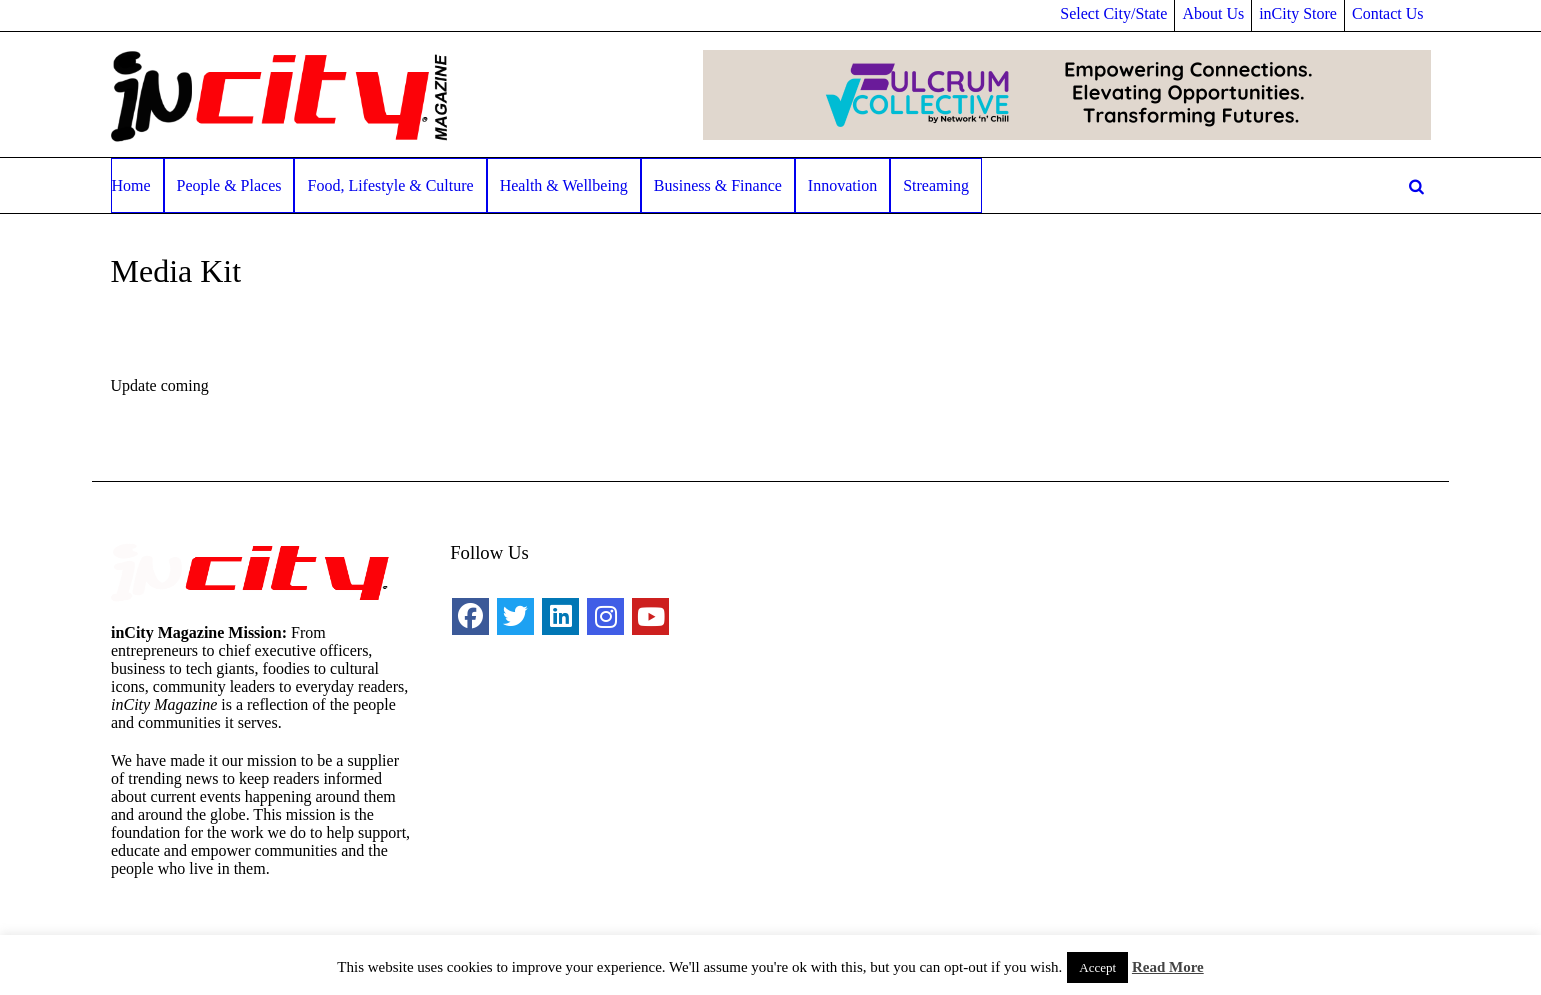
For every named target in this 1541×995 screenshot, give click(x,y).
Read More (1168, 967)
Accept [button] (1097, 967)
